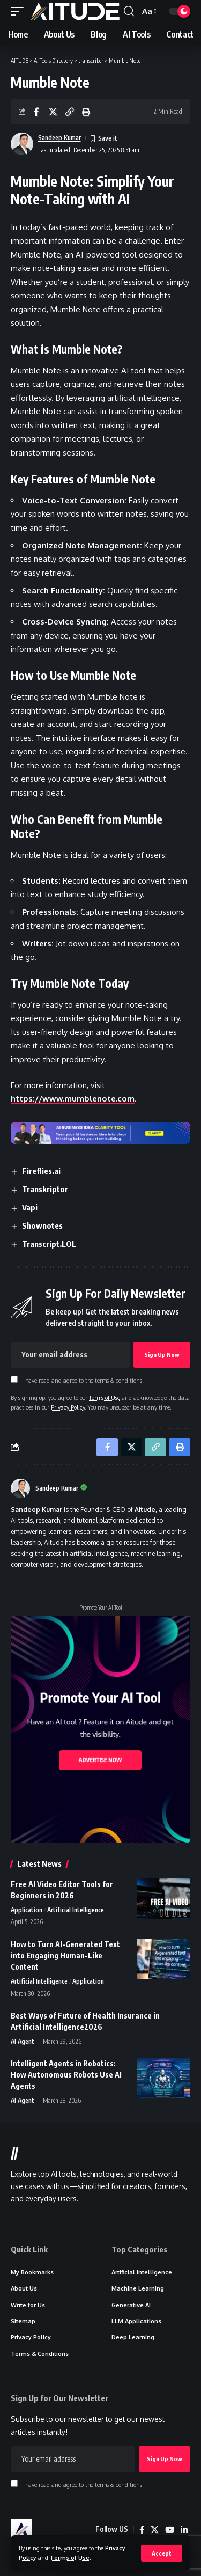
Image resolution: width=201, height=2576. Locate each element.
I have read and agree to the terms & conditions (82, 1380)
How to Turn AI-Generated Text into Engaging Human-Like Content (65, 1955)
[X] (154, 2530)
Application (26, 1910)
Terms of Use (70, 2557)
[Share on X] (53, 111)
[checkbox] (14, 1379)
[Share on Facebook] (36, 111)
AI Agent (22, 2041)
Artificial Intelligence (75, 1910)
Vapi (30, 1207)
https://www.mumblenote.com (73, 1098)
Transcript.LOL (49, 1244)
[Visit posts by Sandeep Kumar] (20, 1488)
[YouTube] (169, 2530)
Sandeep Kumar (59, 138)
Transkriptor (45, 1189)
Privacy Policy (68, 1407)
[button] (161, 2553)
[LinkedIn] (184, 2530)
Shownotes (42, 1225)
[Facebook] (142, 2530)
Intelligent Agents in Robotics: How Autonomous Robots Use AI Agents (66, 2074)
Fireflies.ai (41, 1171)
